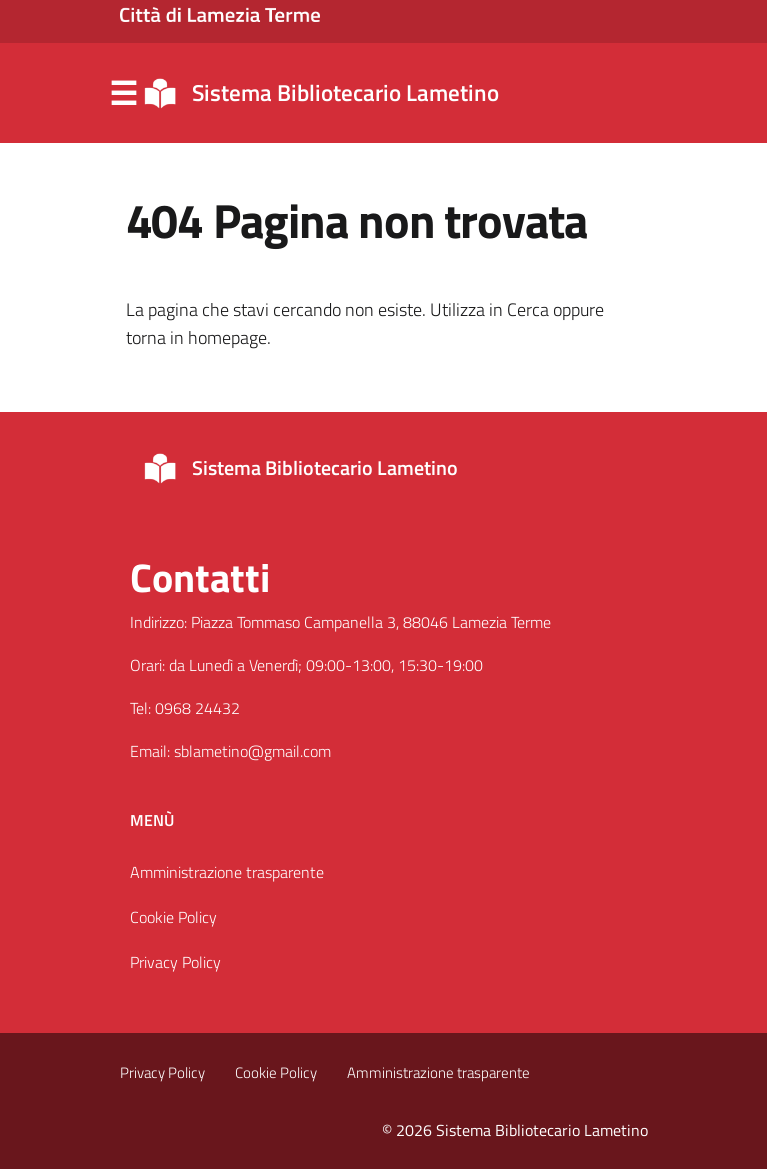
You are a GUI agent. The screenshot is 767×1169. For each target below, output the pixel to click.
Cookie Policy (173, 917)
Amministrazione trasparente (227, 872)
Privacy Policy (175, 962)
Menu (124, 94)
